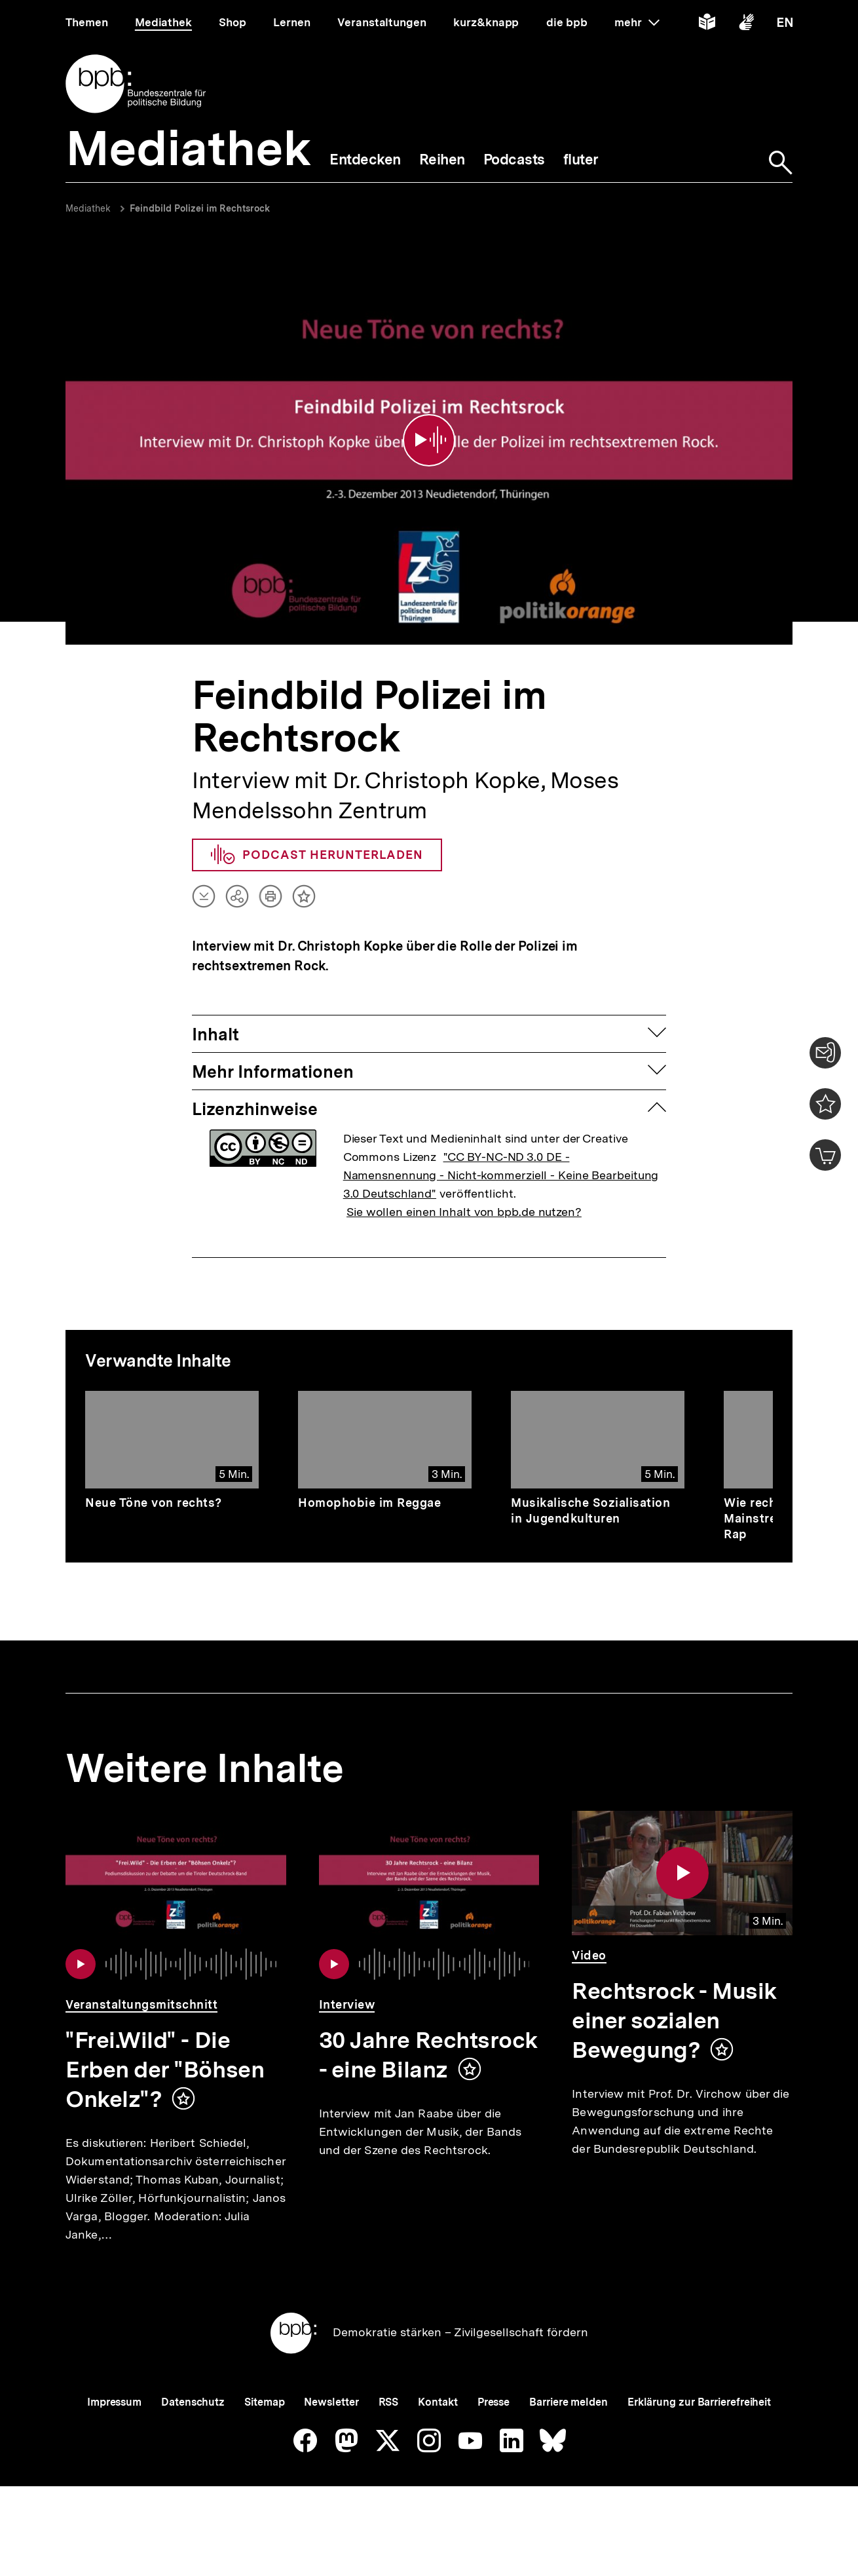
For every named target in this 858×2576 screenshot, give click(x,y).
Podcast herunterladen (317, 840)
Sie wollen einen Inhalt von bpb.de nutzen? (464, 1196)
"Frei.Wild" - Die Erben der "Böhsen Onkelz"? (164, 2055)
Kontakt (437, 2430)
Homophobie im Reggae (369, 1487)
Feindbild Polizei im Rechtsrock (200, 208)
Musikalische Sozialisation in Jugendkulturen (590, 1495)
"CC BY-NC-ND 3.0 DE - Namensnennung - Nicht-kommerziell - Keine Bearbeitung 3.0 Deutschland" (501, 1160)
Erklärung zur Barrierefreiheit (699, 2430)
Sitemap (264, 2430)
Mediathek (88, 208)
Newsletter (331, 2430)
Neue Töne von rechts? (153, 1487)
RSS (389, 2430)
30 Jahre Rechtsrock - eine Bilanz (428, 2040)
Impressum (114, 2430)
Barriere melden (568, 2430)
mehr (636, 22)
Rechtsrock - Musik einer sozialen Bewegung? (674, 2006)
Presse (493, 2430)
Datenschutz (193, 2430)
